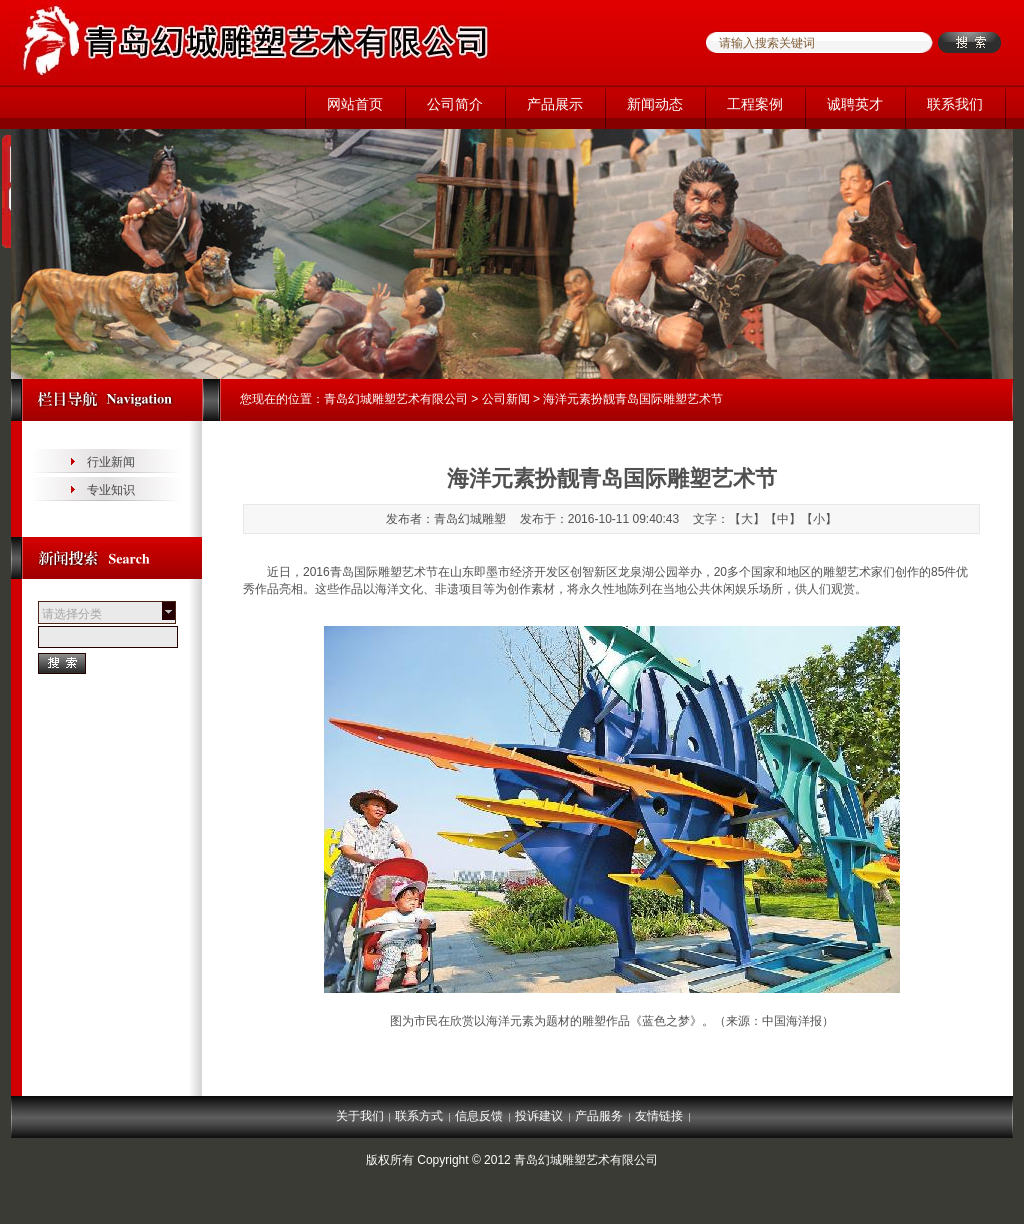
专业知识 (111, 490)
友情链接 (659, 1116)
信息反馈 (479, 1116)
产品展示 (555, 104)
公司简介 (455, 104)
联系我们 (955, 104)
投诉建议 (539, 1116)
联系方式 (419, 1116)
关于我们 (360, 1116)
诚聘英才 (855, 104)
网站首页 (355, 104)
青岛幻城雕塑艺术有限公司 (396, 399)
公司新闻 (506, 399)
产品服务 (599, 1116)
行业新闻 (111, 462)
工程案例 (755, 104)
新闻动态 (655, 104)
